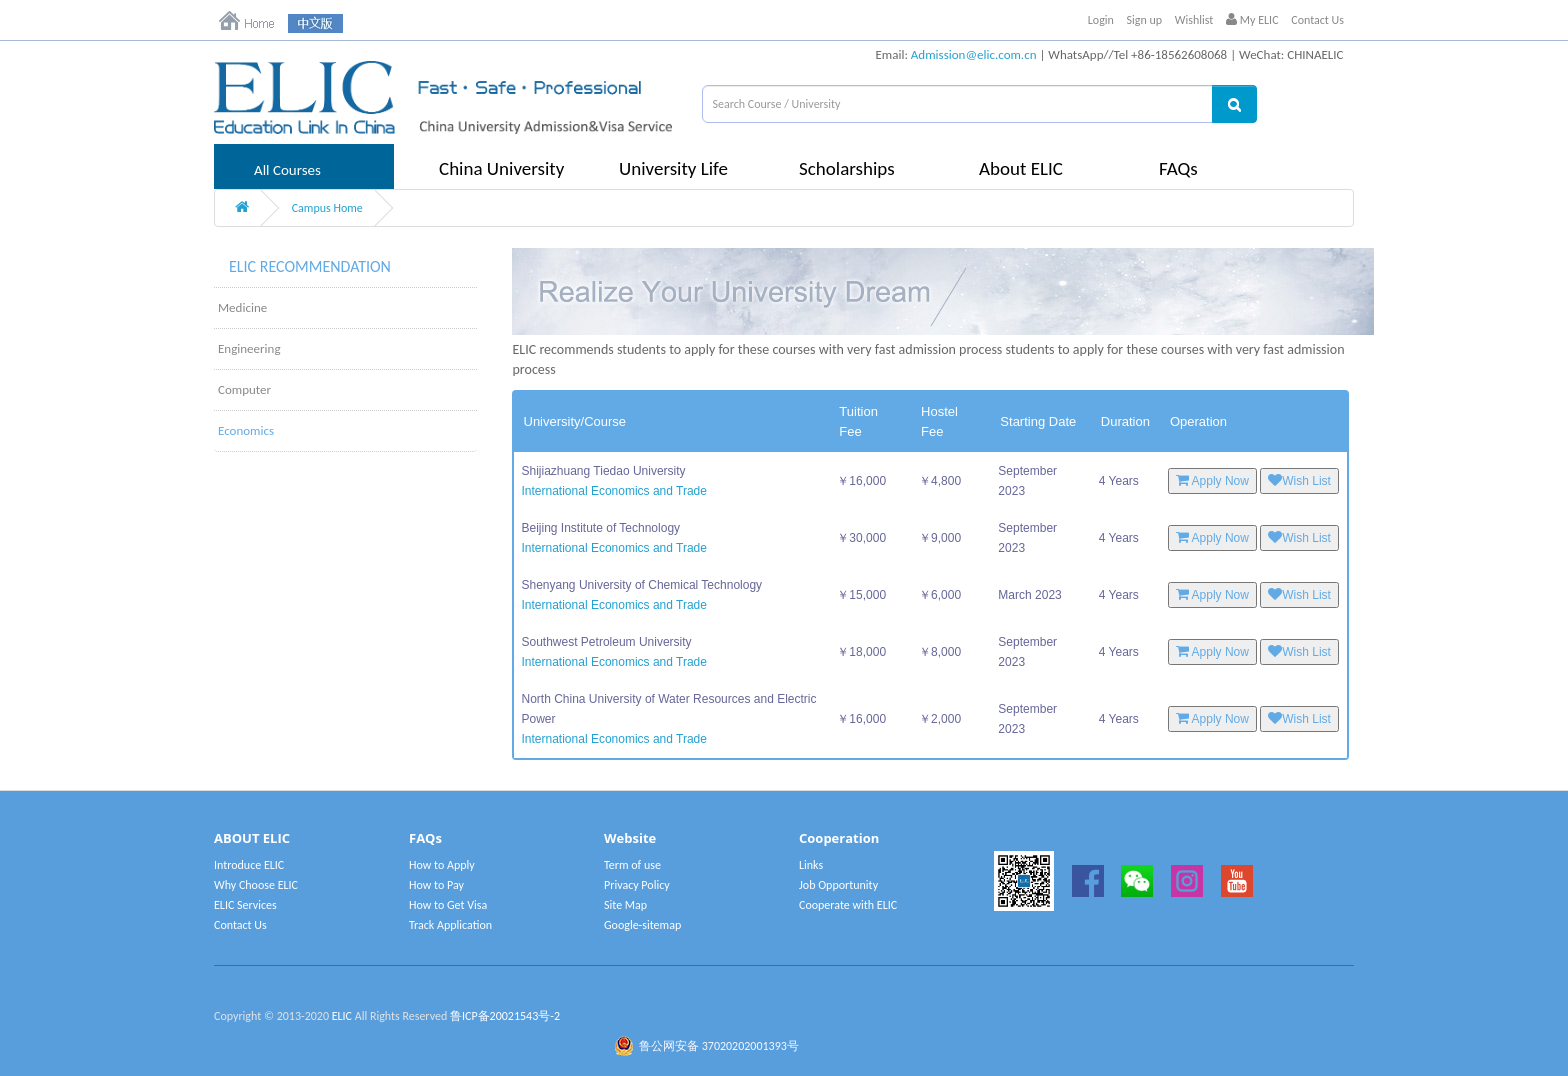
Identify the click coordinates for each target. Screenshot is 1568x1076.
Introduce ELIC (249, 865)
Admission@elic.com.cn (974, 54)
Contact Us (1317, 20)
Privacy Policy (637, 885)
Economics (246, 430)
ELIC (342, 1016)
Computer (244, 389)
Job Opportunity (838, 885)
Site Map (625, 905)
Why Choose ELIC (256, 885)
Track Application (450, 925)
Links (811, 865)
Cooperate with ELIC (848, 905)
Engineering (249, 348)
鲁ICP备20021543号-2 (505, 1016)
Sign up (1145, 20)
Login (1101, 20)
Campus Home (327, 208)
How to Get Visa (448, 905)
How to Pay (436, 885)
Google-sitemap (642, 925)
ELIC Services (245, 905)
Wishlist (1194, 20)
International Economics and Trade (614, 491)
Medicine (242, 307)
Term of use (632, 865)
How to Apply (442, 865)
